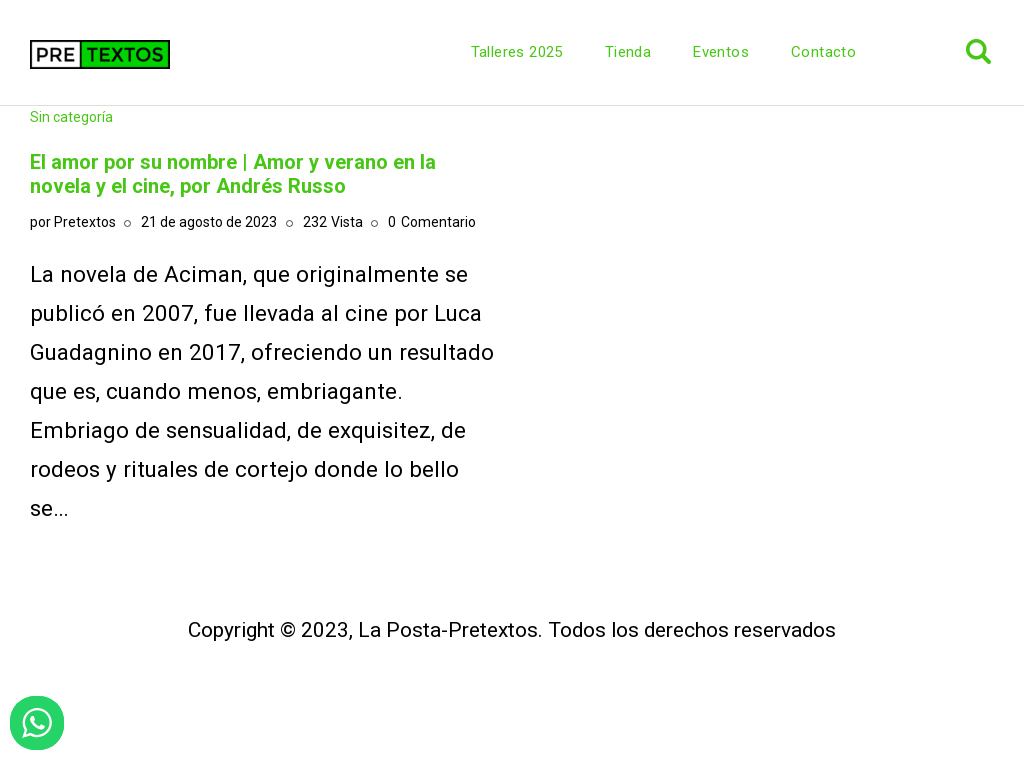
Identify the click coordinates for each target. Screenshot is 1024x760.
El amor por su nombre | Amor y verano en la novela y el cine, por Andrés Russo (233, 174)
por (73, 222)
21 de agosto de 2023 (209, 222)
